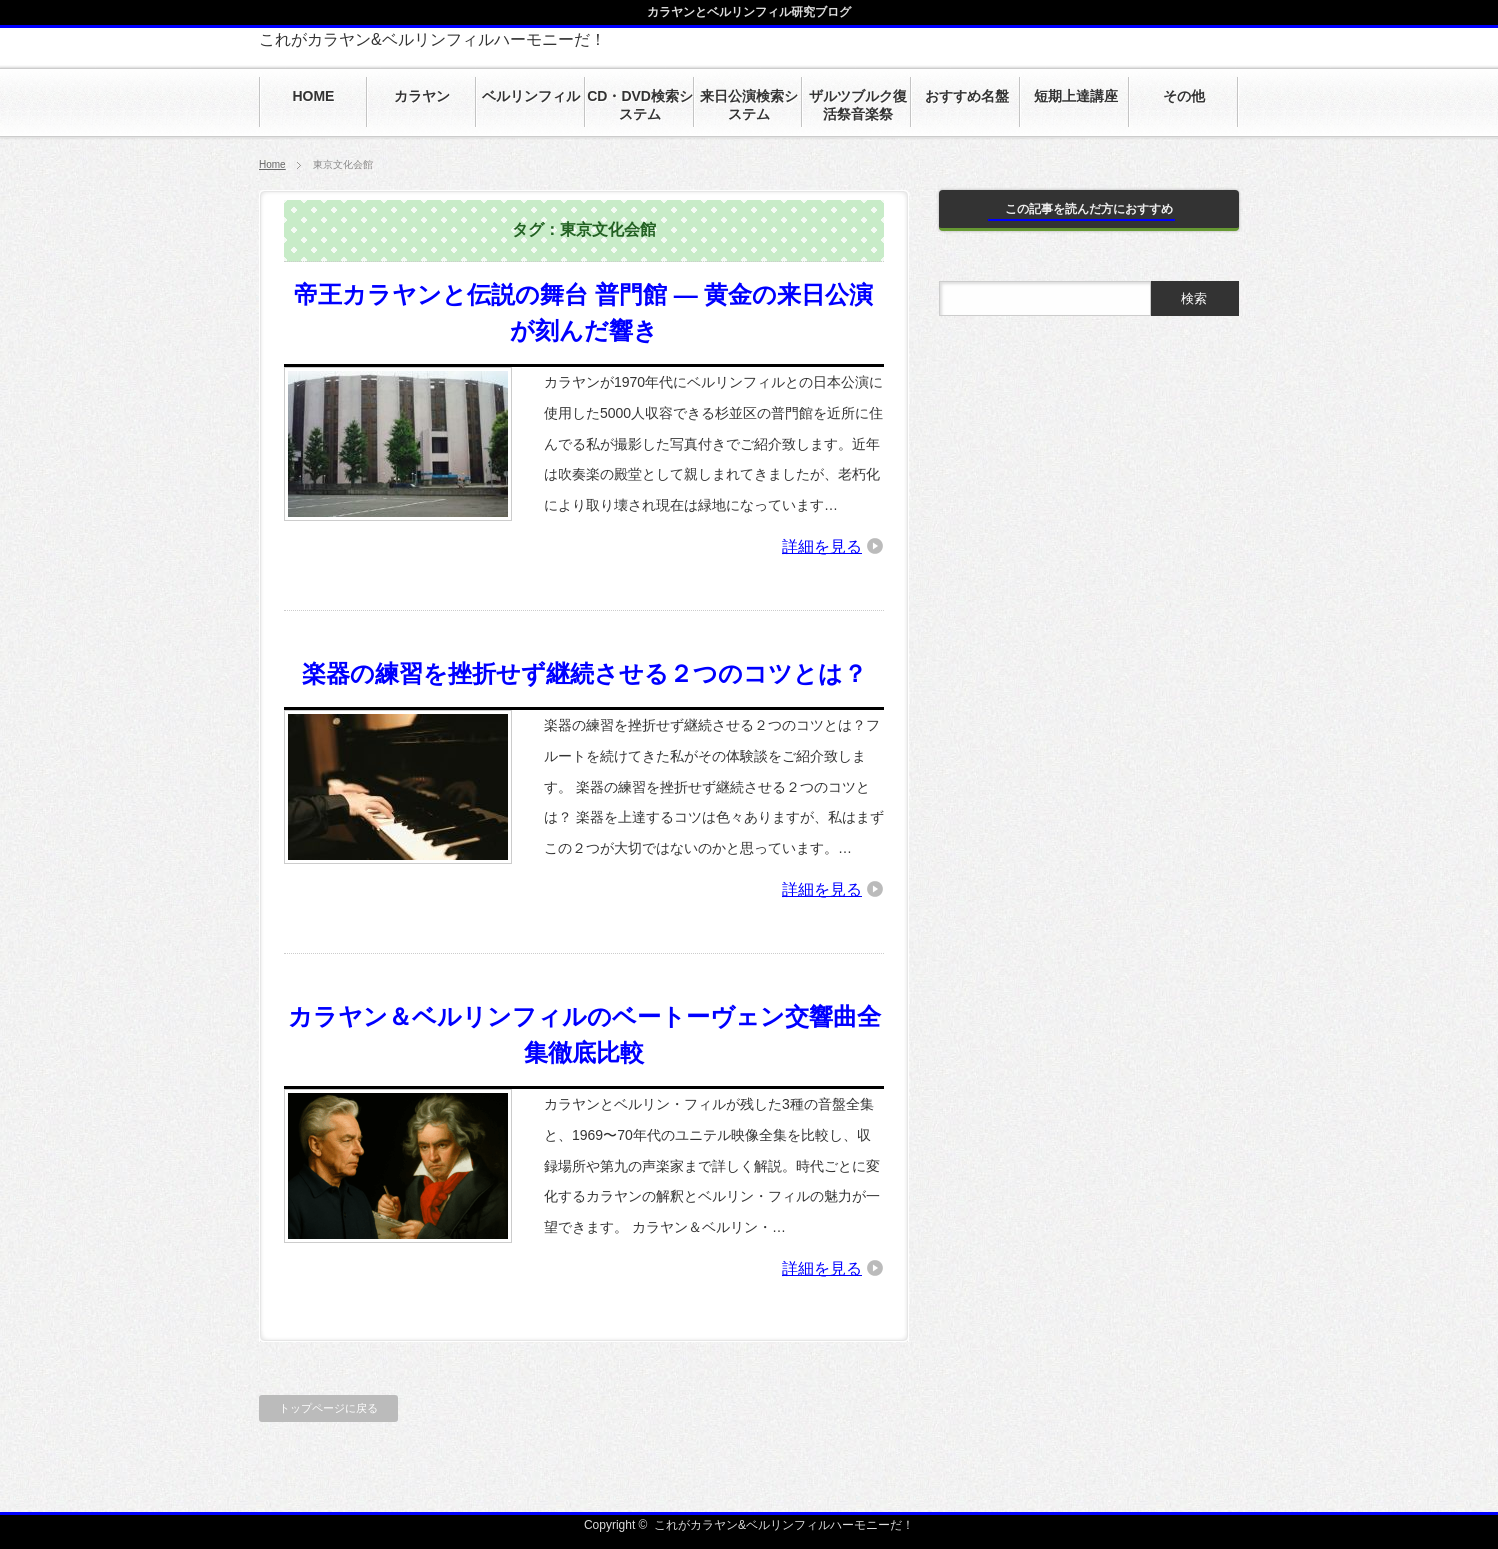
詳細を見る (822, 546)
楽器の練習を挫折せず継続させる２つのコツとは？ (584, 673)
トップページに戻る (328, 1408)
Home (272, 164)
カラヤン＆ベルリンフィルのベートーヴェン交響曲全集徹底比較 (584, 1034)
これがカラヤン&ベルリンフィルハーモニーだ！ (432, 39)
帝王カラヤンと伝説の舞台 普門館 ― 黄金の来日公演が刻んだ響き (583, 312)
